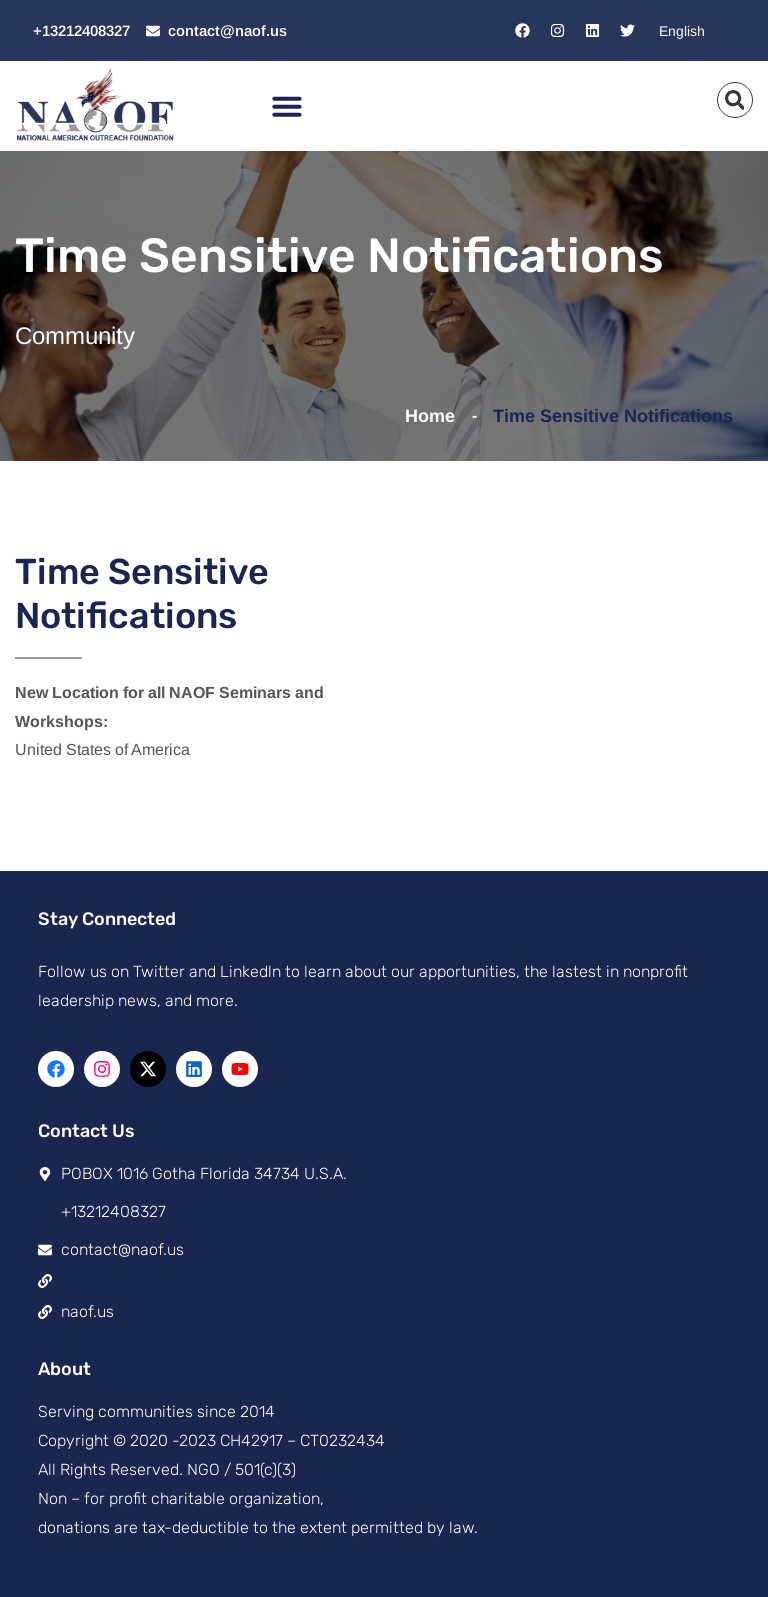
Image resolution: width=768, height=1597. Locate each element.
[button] (287, 106)
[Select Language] (700, 30)
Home (435, 416)
